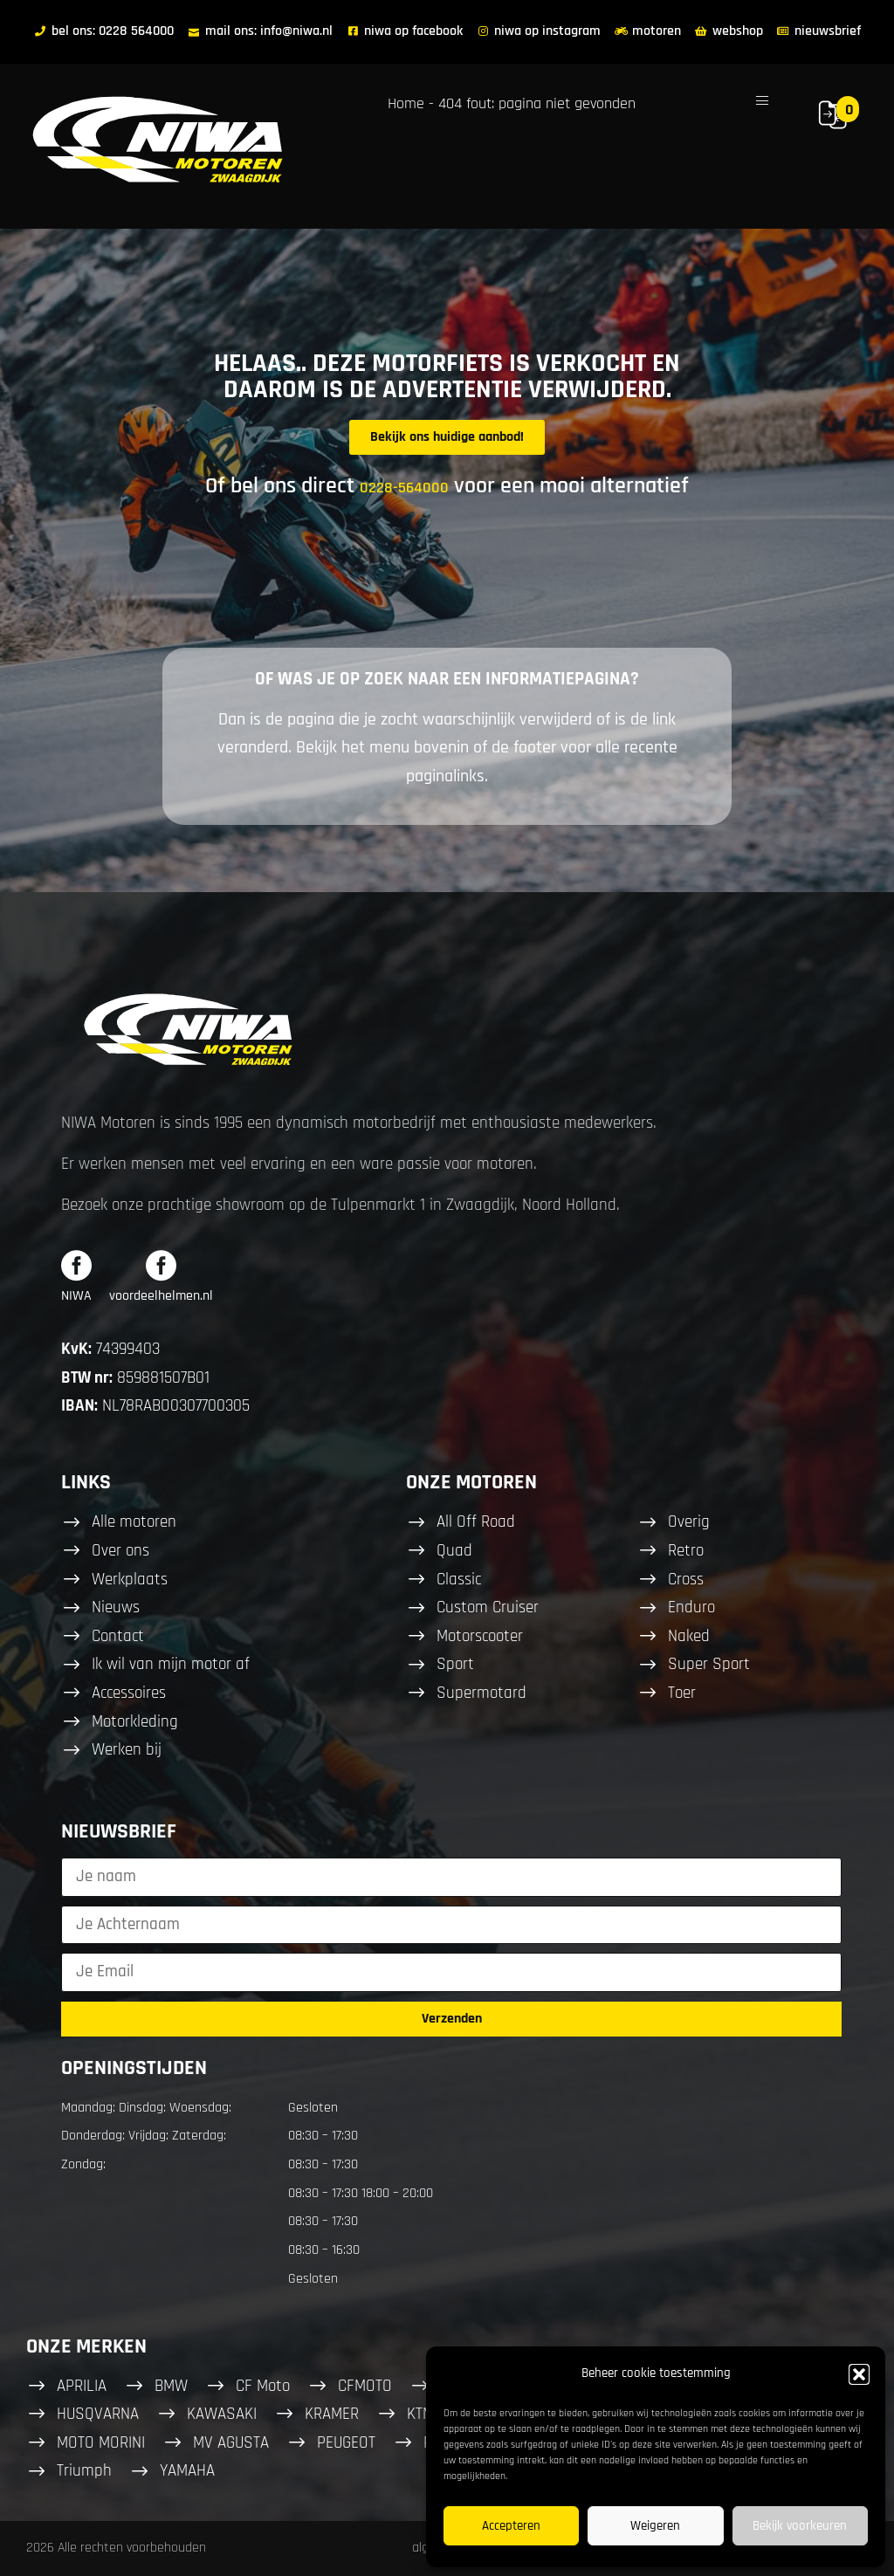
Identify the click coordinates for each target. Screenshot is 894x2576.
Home (406, 103)
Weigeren (655, 2526)
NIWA (76, 1296)
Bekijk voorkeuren (800, 2526)
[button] (859, 2374)
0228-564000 (404, 487)
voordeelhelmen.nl (161, 1296)
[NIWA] (76, 1265)
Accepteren (511, 2526)
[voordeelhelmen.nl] (161, 1265)
